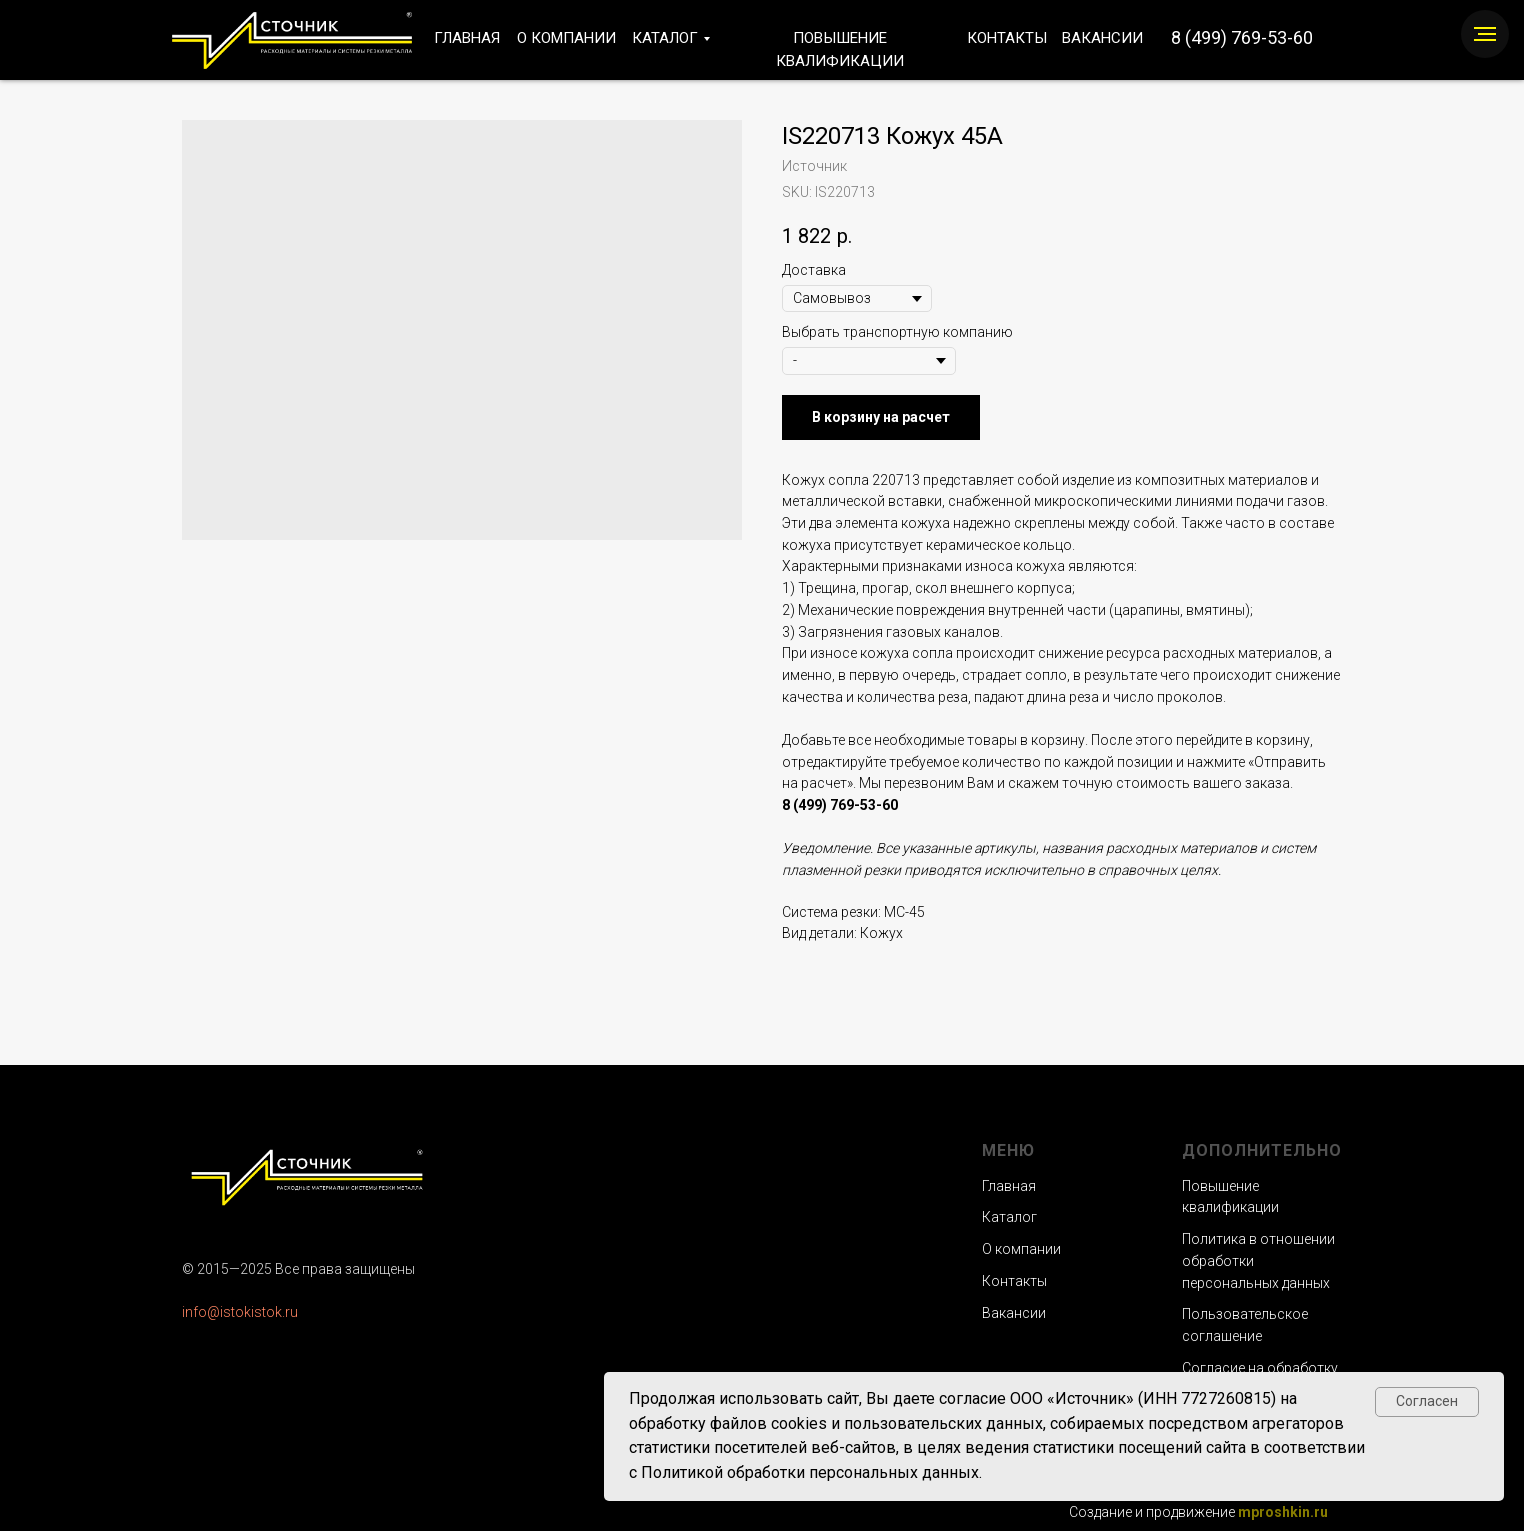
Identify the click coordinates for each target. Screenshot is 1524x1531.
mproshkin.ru (1283, 1512)
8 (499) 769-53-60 (1242, 37)
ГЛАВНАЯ (467, 38)
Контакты (1014, 1281)
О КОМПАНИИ (566, 38)
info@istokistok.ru (240, 1312)
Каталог (1009, 1217)
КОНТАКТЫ (1007, 38)
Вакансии (1014, 1313)
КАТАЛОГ (665, 38)
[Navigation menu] (1485, 34)
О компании (1021, 1249)
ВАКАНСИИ (1102, 38)
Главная (1009, 1186)
